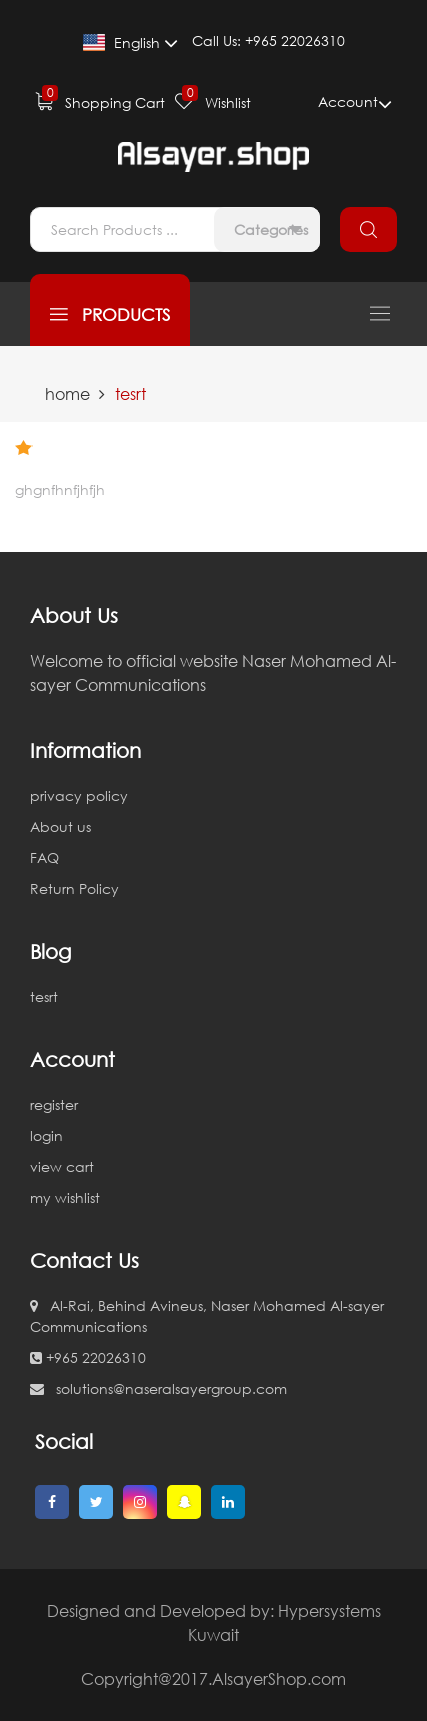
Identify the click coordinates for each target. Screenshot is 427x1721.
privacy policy (79, 795)
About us (60, 826)
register (54, 1104)
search (368, 229)
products (110, 314)
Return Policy (74, 888)
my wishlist (65, 1197)
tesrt (44, 996)
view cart (62, 1166)
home (67, 394)
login (46, 1135)
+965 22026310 (88, 1357)
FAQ (44, 857)
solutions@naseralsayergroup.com (158, 1388)
